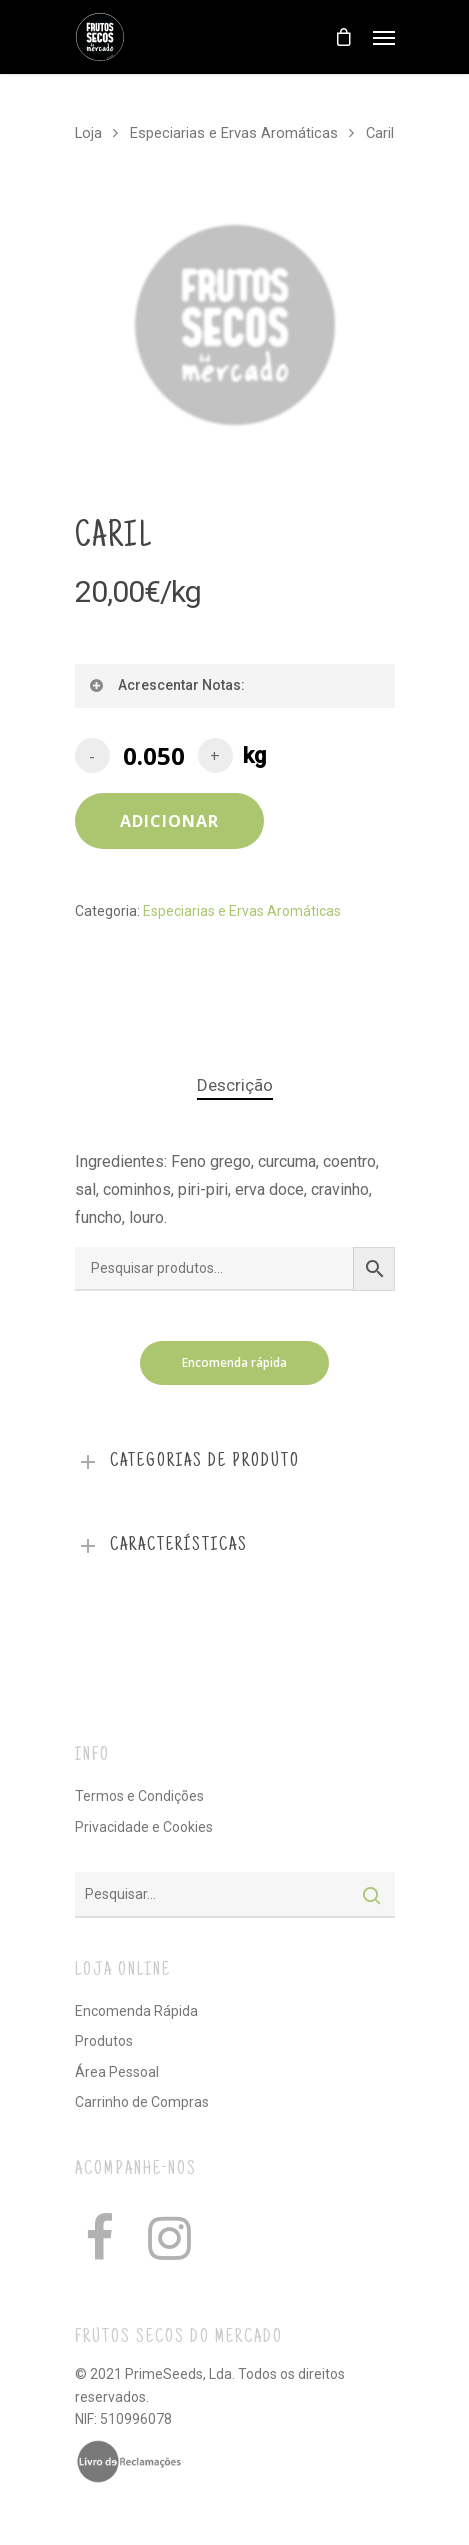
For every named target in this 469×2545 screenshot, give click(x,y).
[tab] (235, 1085)
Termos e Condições (139, 1796)
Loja (88, 133)
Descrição (235, 1085)
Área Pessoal (117, 2072)
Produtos (104, 2041)
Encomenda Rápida (136, 2011)
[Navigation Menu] (384, 37)
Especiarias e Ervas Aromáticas (234, 133)
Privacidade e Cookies (144, 1827)
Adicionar (169, 821)
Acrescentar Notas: (166, 685)
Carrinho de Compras (142, 2102)
